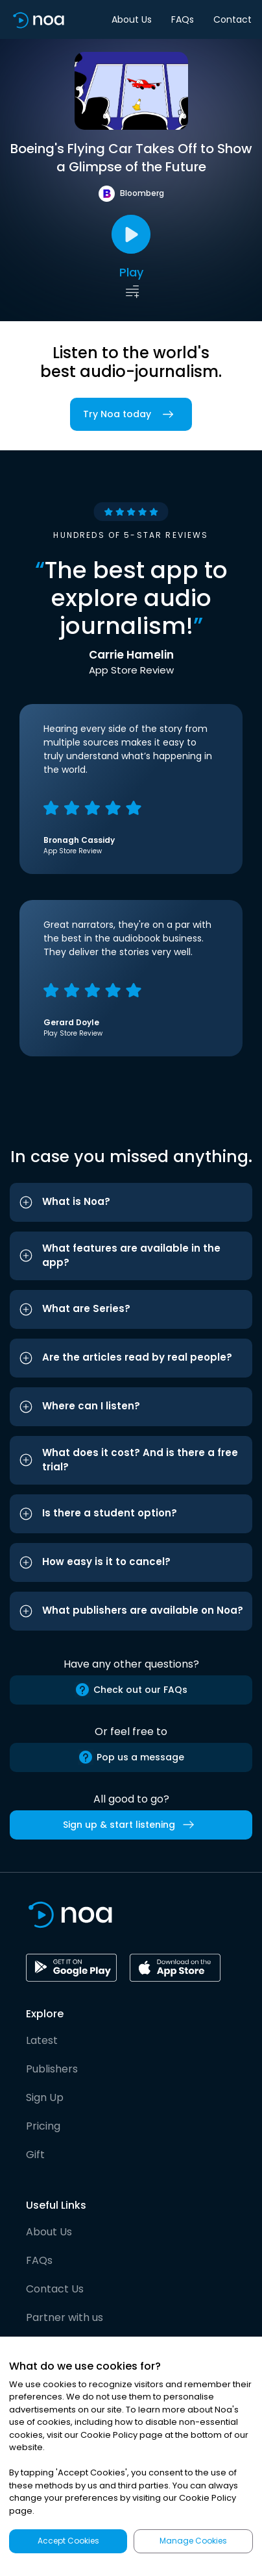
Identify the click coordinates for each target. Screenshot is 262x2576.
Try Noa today (131, 414)
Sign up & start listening (131, 1824)
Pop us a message (131, 1757)
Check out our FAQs (131, 1689)
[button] (131, 1202)
